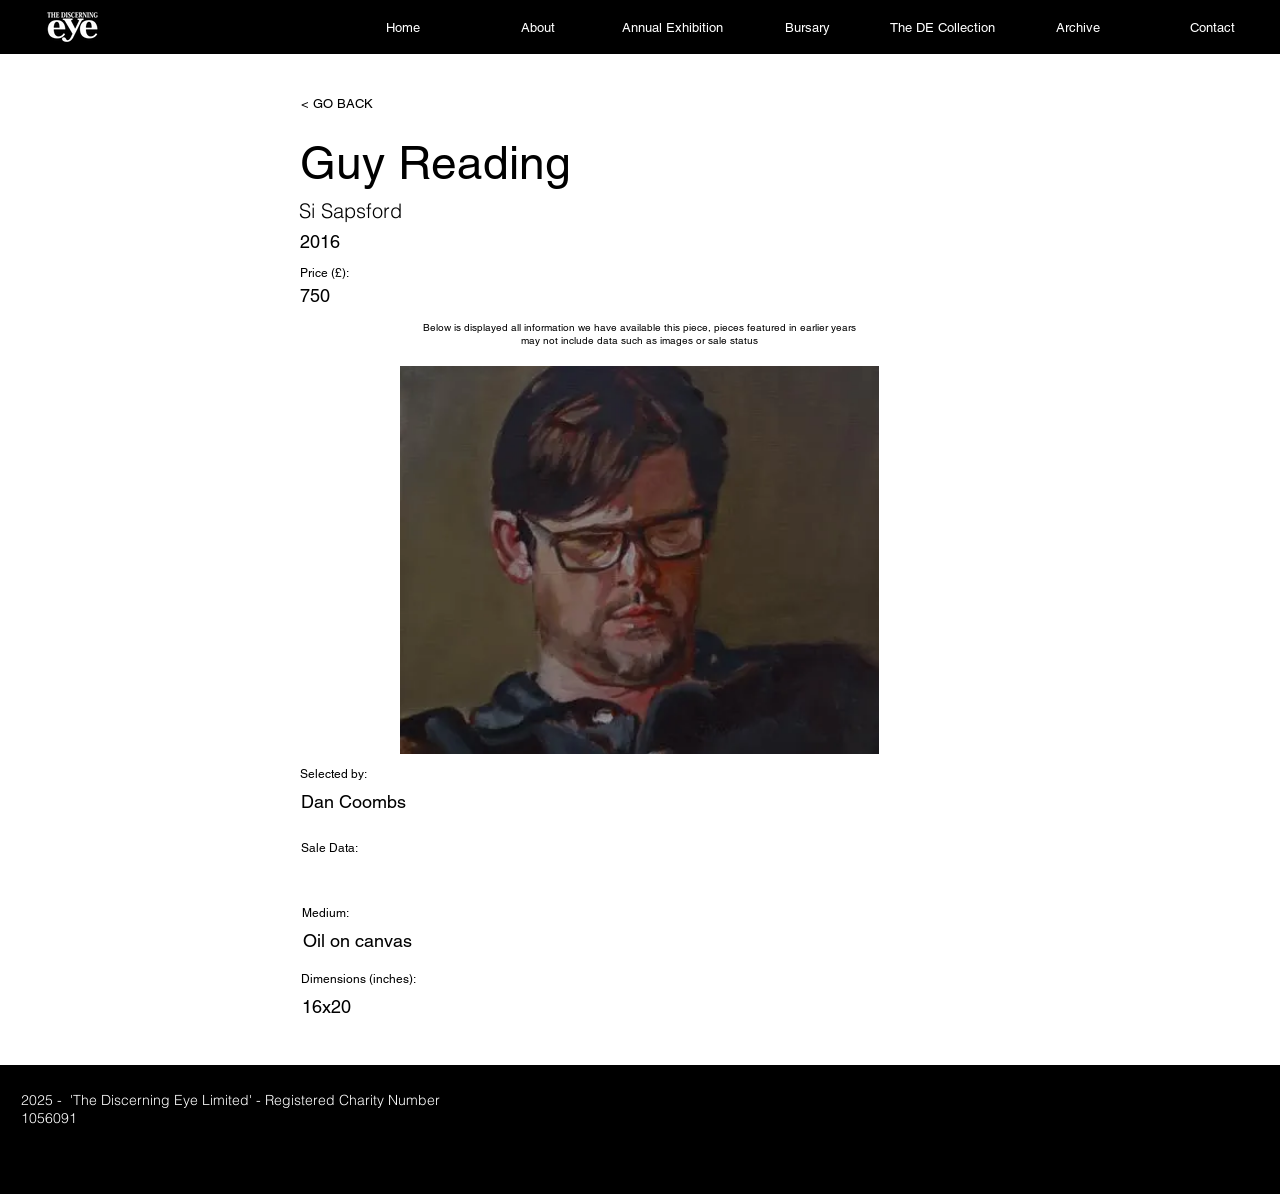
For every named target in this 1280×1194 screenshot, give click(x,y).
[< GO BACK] (367, 104)
